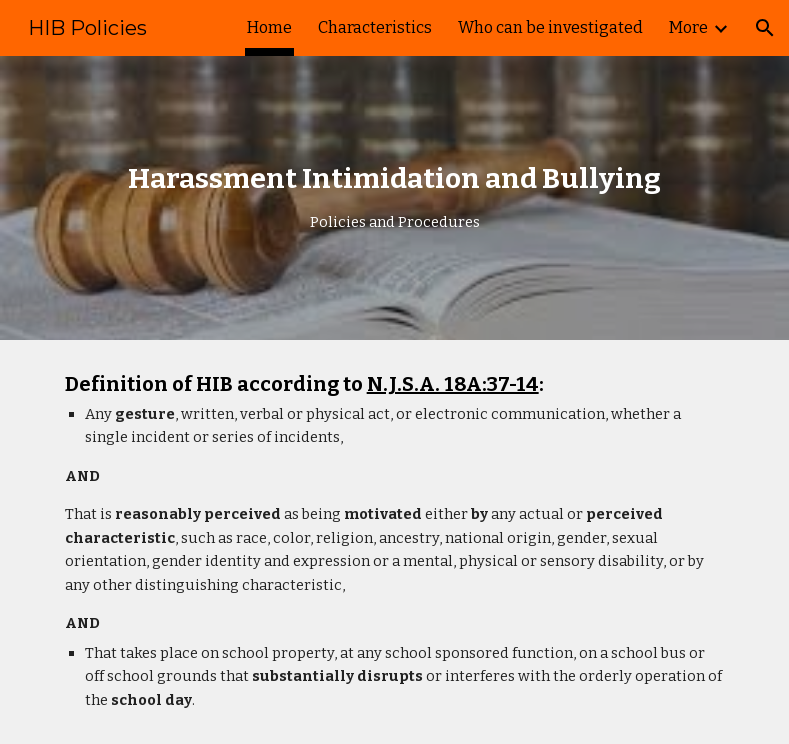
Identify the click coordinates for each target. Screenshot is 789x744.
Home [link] (269, 27)
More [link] (688, 27)
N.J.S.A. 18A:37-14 (453, 384)
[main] (395, 197)
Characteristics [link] (375, 27)
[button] (765, 28)
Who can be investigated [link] (550, 27)
